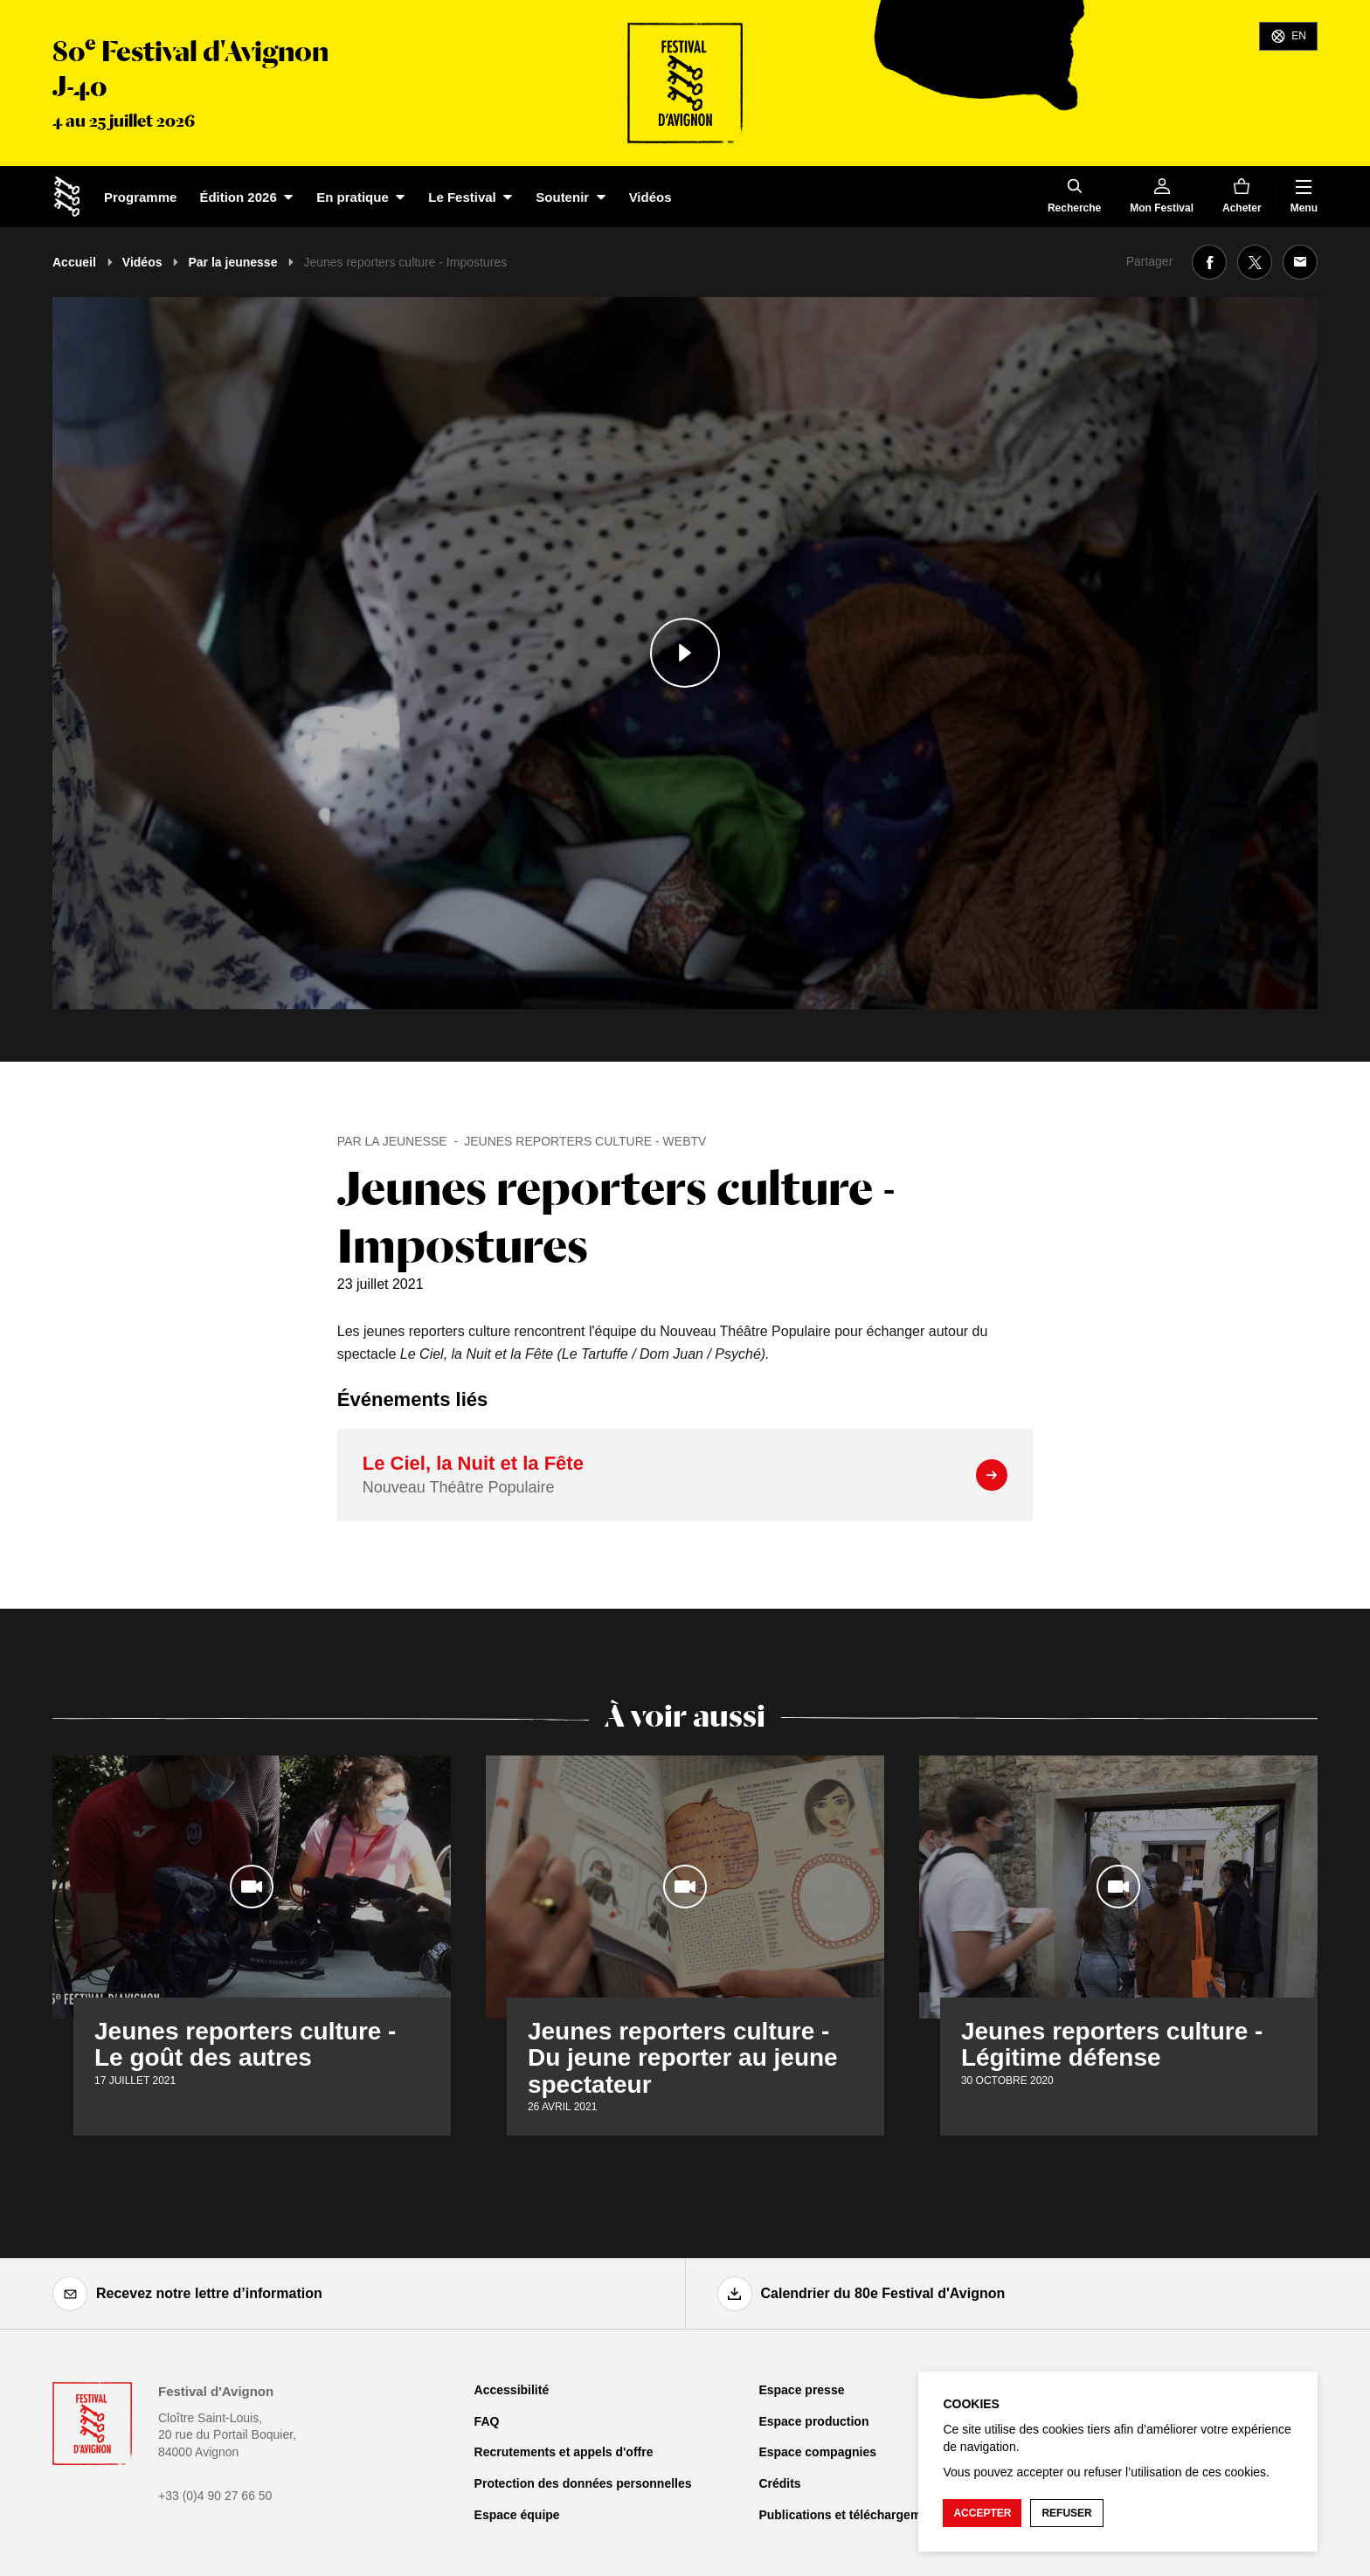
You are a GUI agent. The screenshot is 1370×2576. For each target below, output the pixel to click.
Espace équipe (517, 2515)
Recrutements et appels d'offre (564, 2452)
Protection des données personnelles (583, 2483)
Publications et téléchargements (852, 2515)
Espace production (813, 2421)
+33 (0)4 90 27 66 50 (215, 2496)
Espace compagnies (817, 2452)
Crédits (779, 2483)
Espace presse (801, 2390)
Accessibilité (512, 2390)
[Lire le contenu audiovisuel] (685, 653)
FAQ (487, 2421)
